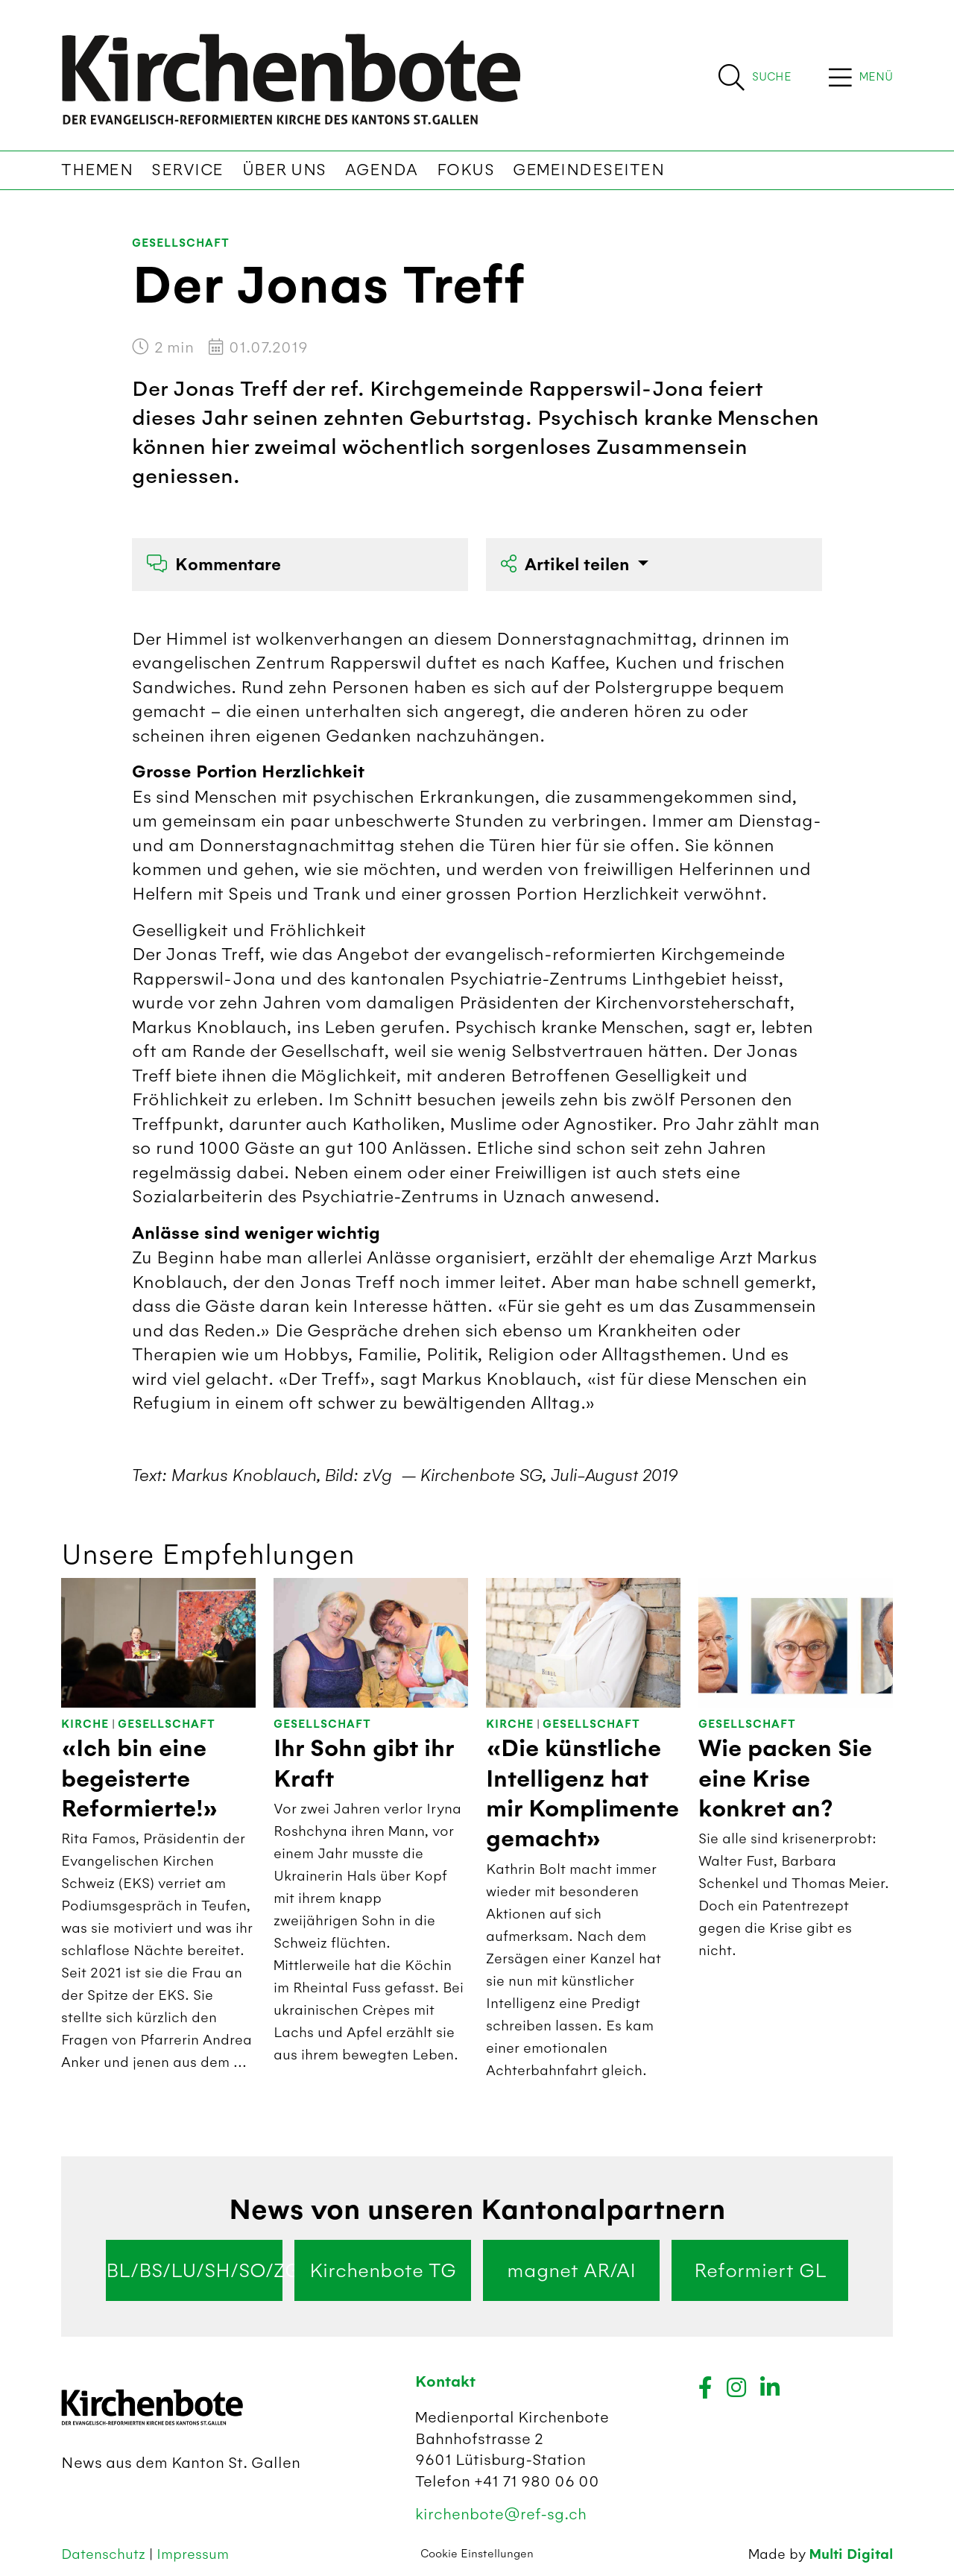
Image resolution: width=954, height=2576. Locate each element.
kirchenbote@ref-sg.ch (501, 2513)
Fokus (466, 170)
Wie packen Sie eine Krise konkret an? (785, 1779)
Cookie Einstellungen (477, 2553)
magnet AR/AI (571, 2270)
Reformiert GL (760, 2270)
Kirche (85, 1724)
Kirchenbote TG (382, 2270)
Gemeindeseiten (588, 170)
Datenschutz (105, 2554)
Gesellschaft (181, 243)
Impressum (193, 2554)
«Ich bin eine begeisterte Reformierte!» (139, 1779)
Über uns (284, 170)
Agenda (381, 170)
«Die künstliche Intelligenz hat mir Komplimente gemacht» (582, 1794)
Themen (97, 170)
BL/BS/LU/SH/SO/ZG (194, 2270)
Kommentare (214, 564)
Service (187, 170)
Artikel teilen (567, 564)
